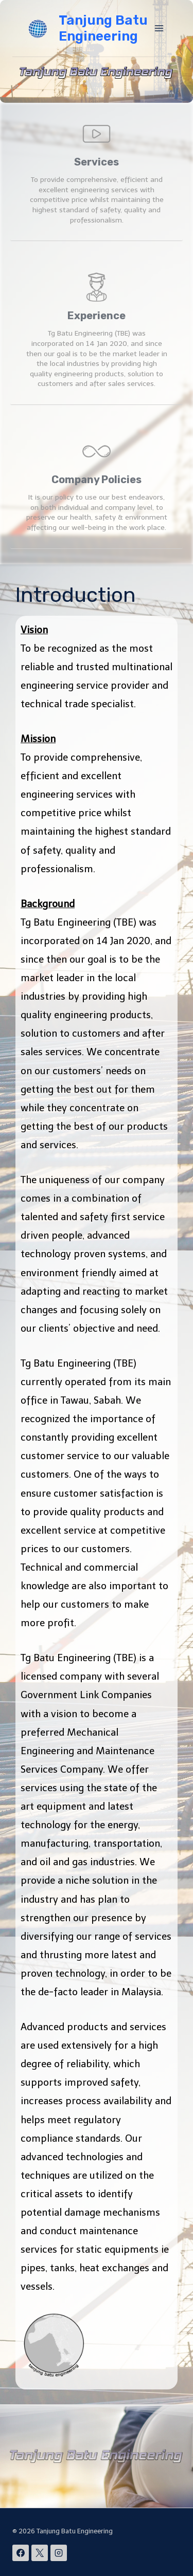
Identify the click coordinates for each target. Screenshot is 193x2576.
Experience (96, 315)
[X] (39, 2553)
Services (96, 162)
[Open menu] (158, 28)
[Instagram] (58, 2553)
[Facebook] (20, 2553)
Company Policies (96, 479)
